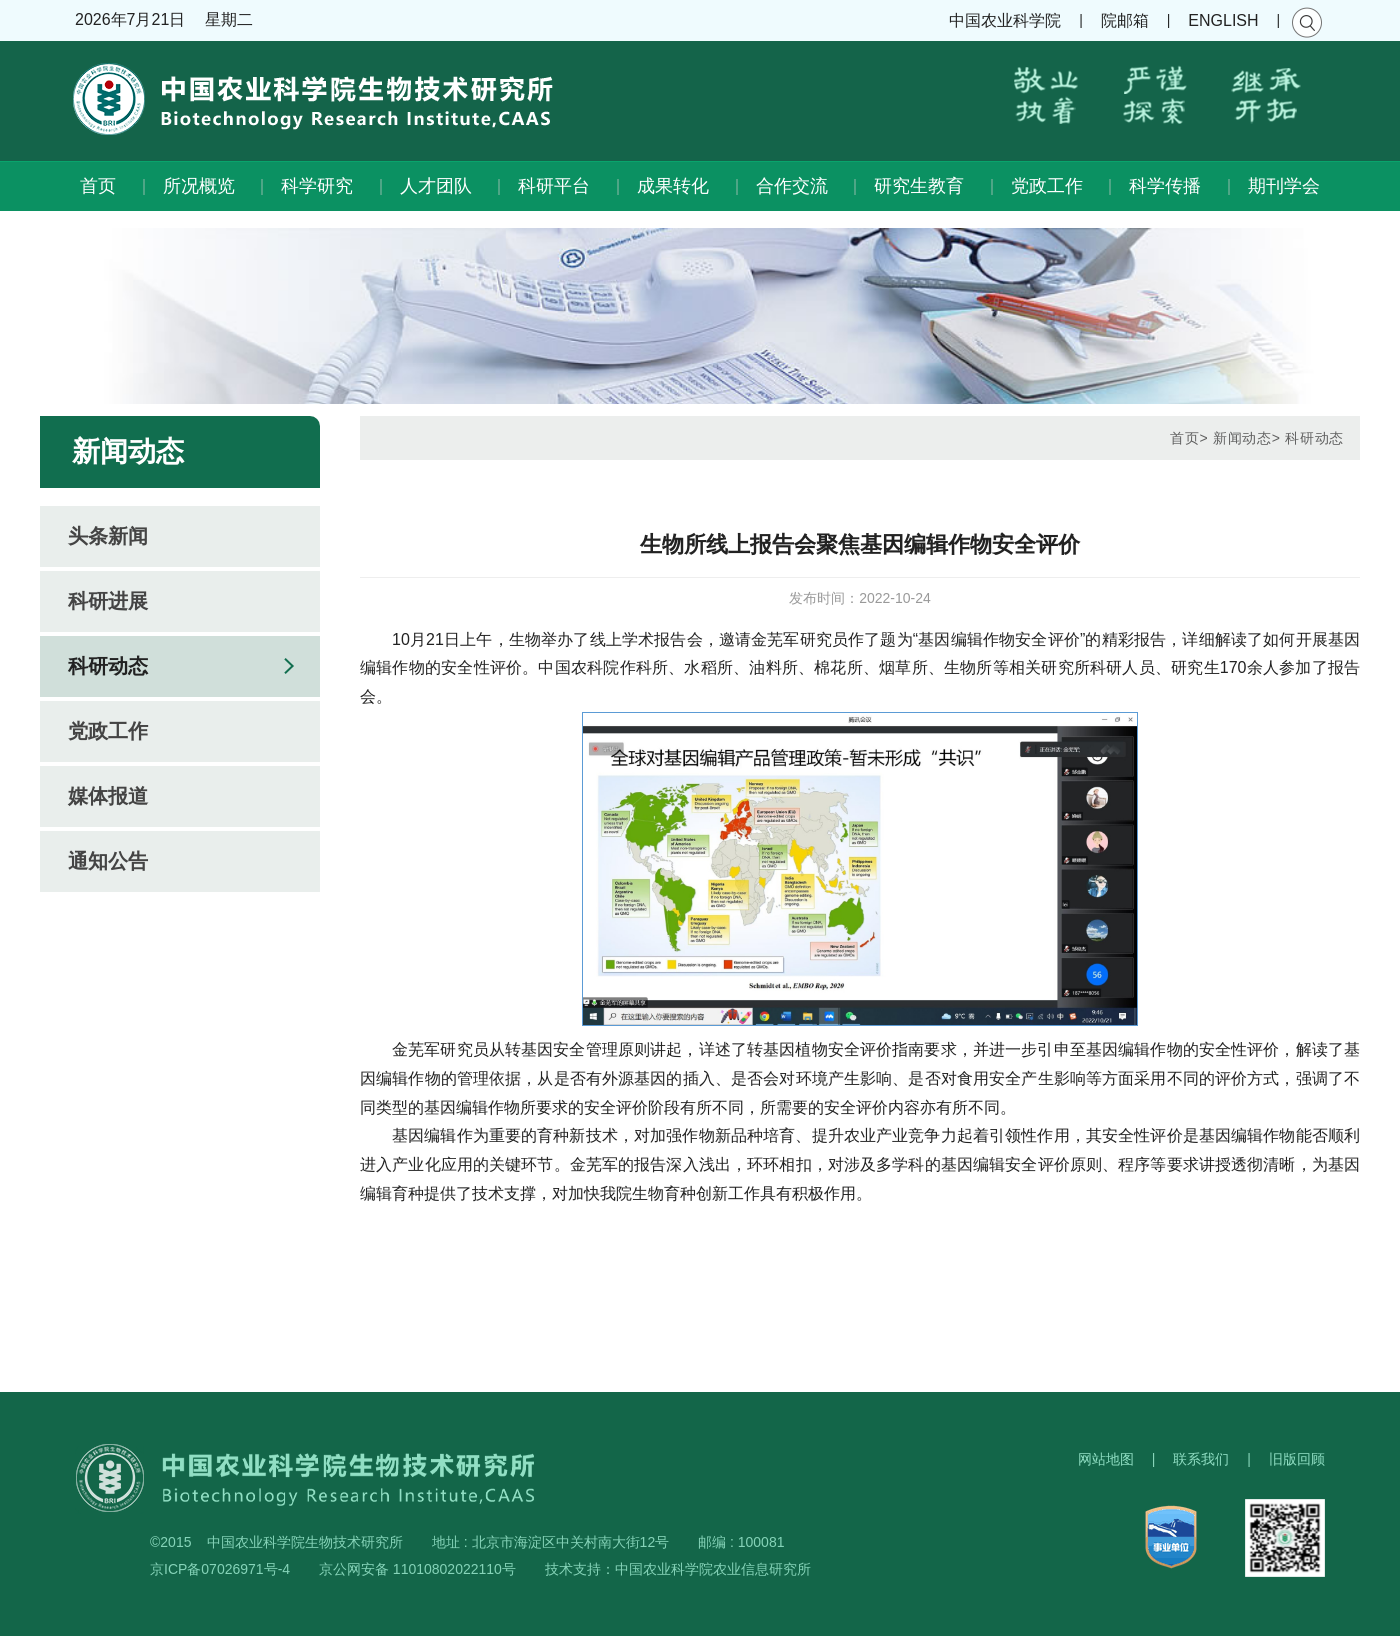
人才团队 (436, 186)
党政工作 (1047, 186)
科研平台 (554, 186)
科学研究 (317, 186)
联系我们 (1201, 1459)
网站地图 (1106, 1459)
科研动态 (108, 666)
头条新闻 (108, 536)
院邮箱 (1125, 20)
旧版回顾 (1297, 1459)
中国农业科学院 (1005, 20)
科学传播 (1165, 186)
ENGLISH (1223, 20)
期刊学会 (1284, 186)
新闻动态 (1242, 438)
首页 (98, 186)
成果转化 (673, 186)
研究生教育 (919, 186)
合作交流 (792, 186)
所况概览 (199, 186)
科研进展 (108, 601)
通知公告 (108, 861)
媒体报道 (108, 796)
